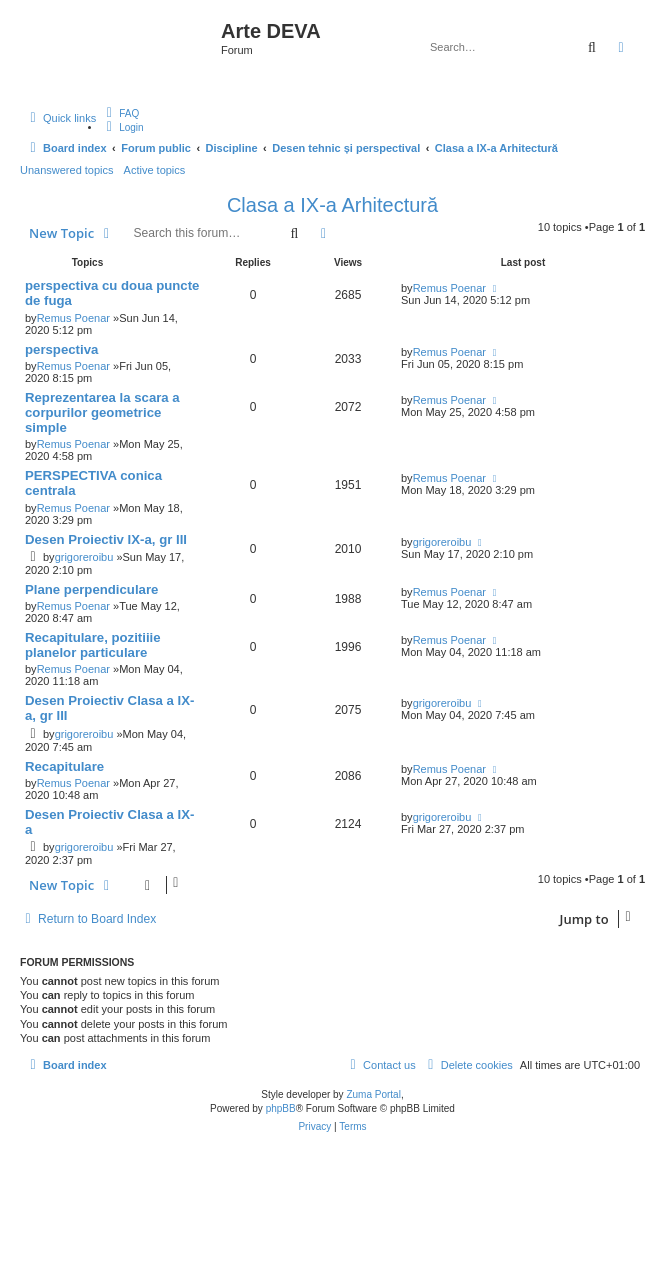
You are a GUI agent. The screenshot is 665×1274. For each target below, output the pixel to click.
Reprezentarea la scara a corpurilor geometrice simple (102, 412)
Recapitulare (64, 766)
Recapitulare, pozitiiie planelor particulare (93, 645)
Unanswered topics (67, 170)
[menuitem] (120, 113)
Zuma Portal (373, 1094)
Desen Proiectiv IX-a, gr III (106, 539)
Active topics (155, 170)
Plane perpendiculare (91, 589)
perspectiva (61, 349)
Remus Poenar (73, 318)
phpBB (281, 1108)
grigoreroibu (84, 557)
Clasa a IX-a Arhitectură (332, 205)
